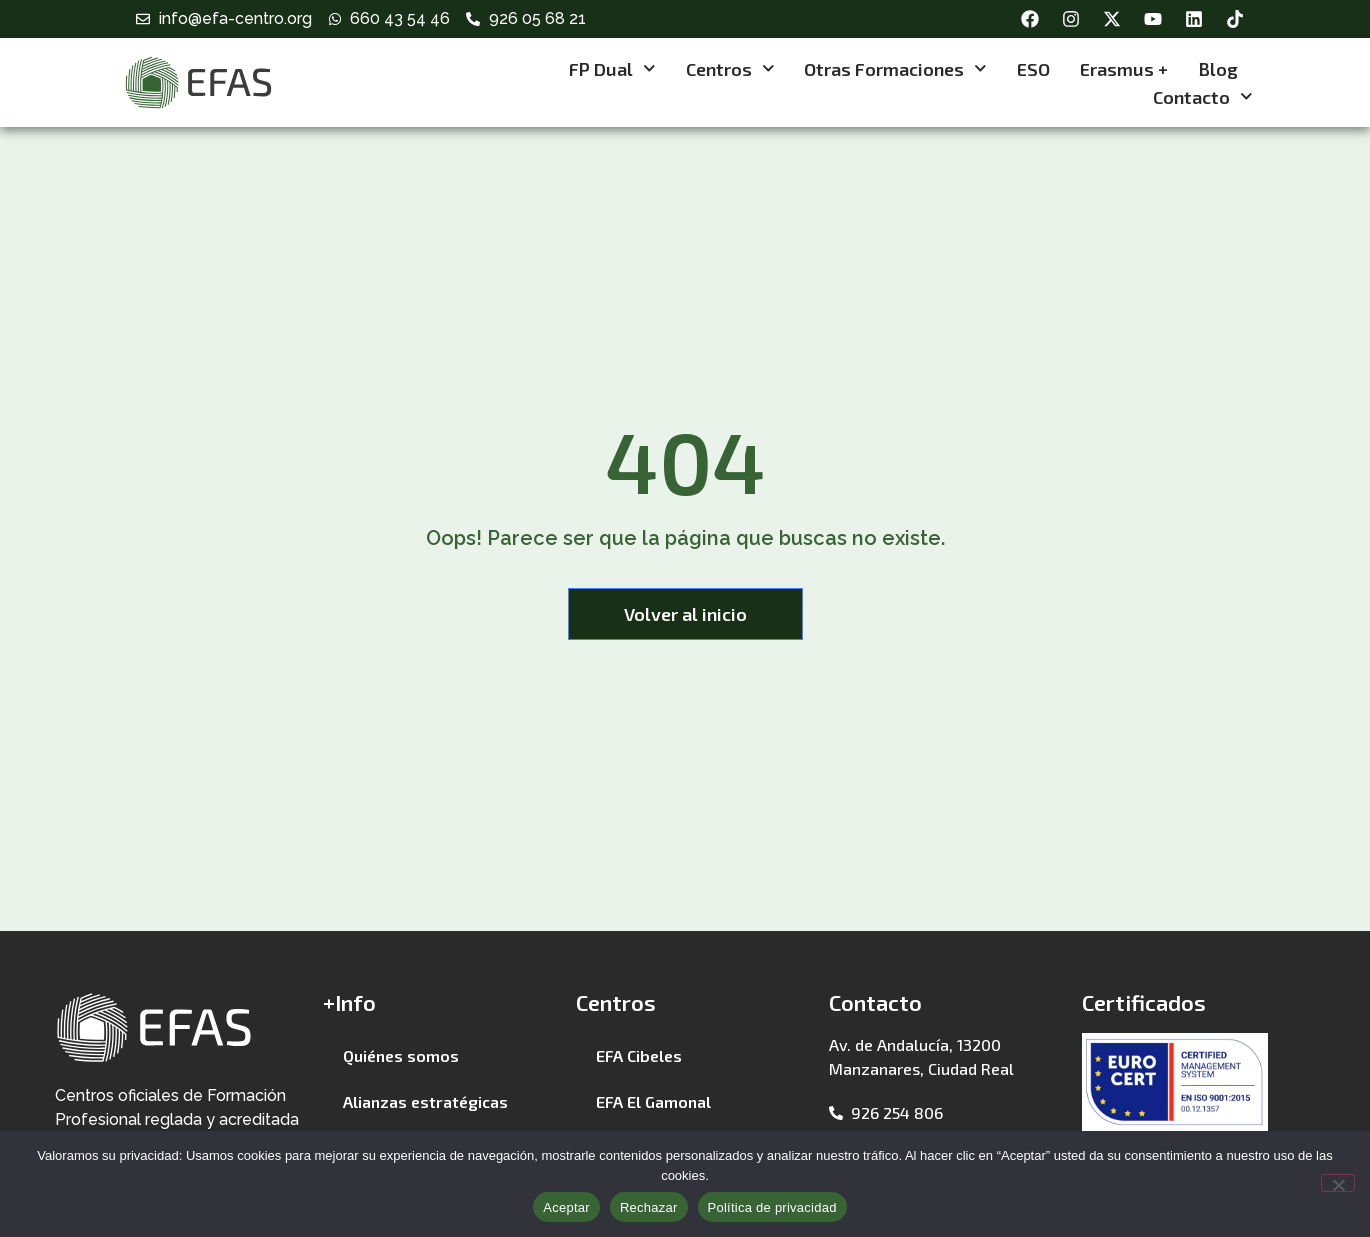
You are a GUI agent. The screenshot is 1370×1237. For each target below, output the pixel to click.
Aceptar (566, 1207)
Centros (730, 69)
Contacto (1203, 97)
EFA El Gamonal (653, 1101)
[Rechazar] (1338, 1183)
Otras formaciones (895, 69)
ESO (1033, 69)
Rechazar (649, 1207)
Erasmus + (1124, 69)
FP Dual (612, 69)
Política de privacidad (772, 1207)
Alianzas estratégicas (425, 1101)
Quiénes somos (401, 1055)
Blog (1218, 69)
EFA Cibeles (639, 1055)
